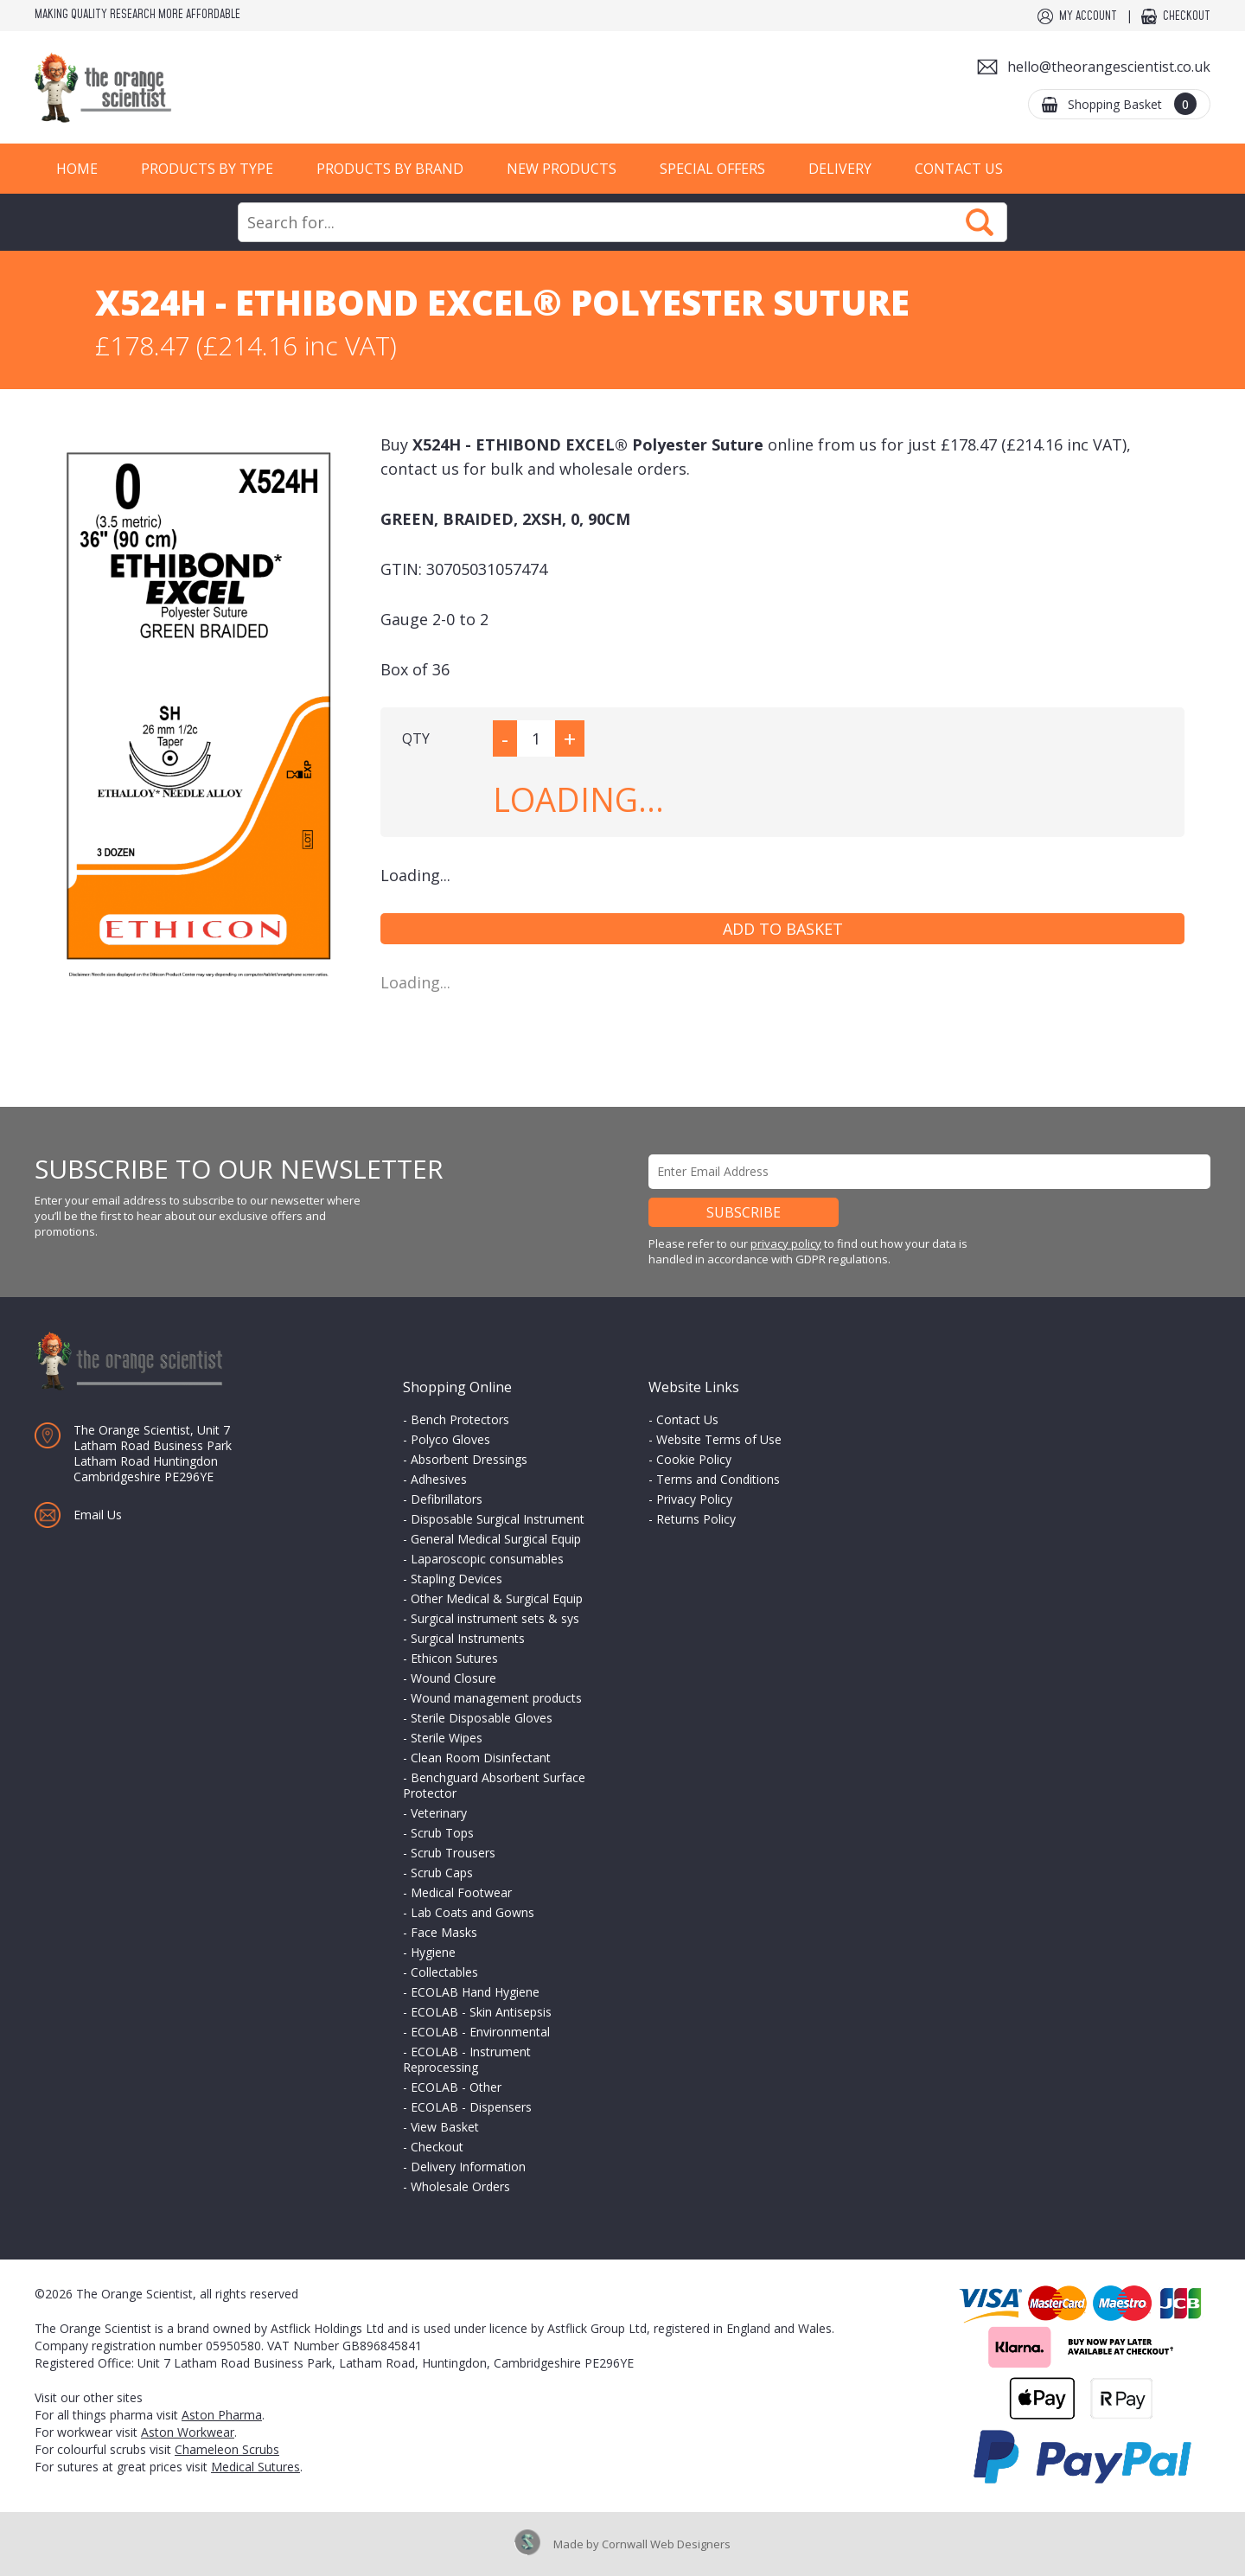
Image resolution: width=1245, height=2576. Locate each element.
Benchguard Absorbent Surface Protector (494, 1785)
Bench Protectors (460, 1419)
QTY (416, 738)
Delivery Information (468, 2166)
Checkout (1186, 16)
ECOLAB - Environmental (480, 2031)
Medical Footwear (461, 1892)
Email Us (97, 1514)
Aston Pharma (222, 2415)
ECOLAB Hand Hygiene (475, 1992)
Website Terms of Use (719, 1439)
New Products (561, 168)
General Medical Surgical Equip (496, 1539)
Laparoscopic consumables (487, 1558)
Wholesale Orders (460, 2186)
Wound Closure (453, 1678)
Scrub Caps (442, 1872)
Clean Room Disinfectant (481, 1757)
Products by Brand (389, 168)
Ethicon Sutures (454, 1658)
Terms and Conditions (718, 1479)
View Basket (445, 2127)
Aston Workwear (187, 2432)
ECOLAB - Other (456, 2087)
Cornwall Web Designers (666, 2544)
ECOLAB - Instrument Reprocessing (467, 2059)
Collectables (444, 1972)
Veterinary (439, 1813)
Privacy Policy (694, 1499)
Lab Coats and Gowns (472, 1912)
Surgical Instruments (468, 1638)
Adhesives (439, 1479)
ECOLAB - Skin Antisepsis (481, 2012)
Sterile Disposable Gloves (481, 1718)
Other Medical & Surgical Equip (497, 1598)
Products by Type (207, 168)
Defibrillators (446, 1499)
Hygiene (433, 1952)
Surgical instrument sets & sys (495, 1618)
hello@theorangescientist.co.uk (1108, 66)
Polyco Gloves (450, 1439)
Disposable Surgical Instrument (497, 1519)
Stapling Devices (456, 1578)
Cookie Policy (693, 1459)
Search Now (979, 222)
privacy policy (785, 1243)
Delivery (840, 168)
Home (77, 168)
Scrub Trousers (453, 1852)
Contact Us (959, 168)
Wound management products (496, 1698)
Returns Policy (696, 1519)
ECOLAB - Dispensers (471, 2107)
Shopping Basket (1132, 104)
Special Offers (712, 168)
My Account (1088, 16)
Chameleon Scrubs (227, 2449)
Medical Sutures (255, 2466)
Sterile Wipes (446, 1737)
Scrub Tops (442, 1833)
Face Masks (444, 1932)
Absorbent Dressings (469, 1459)
